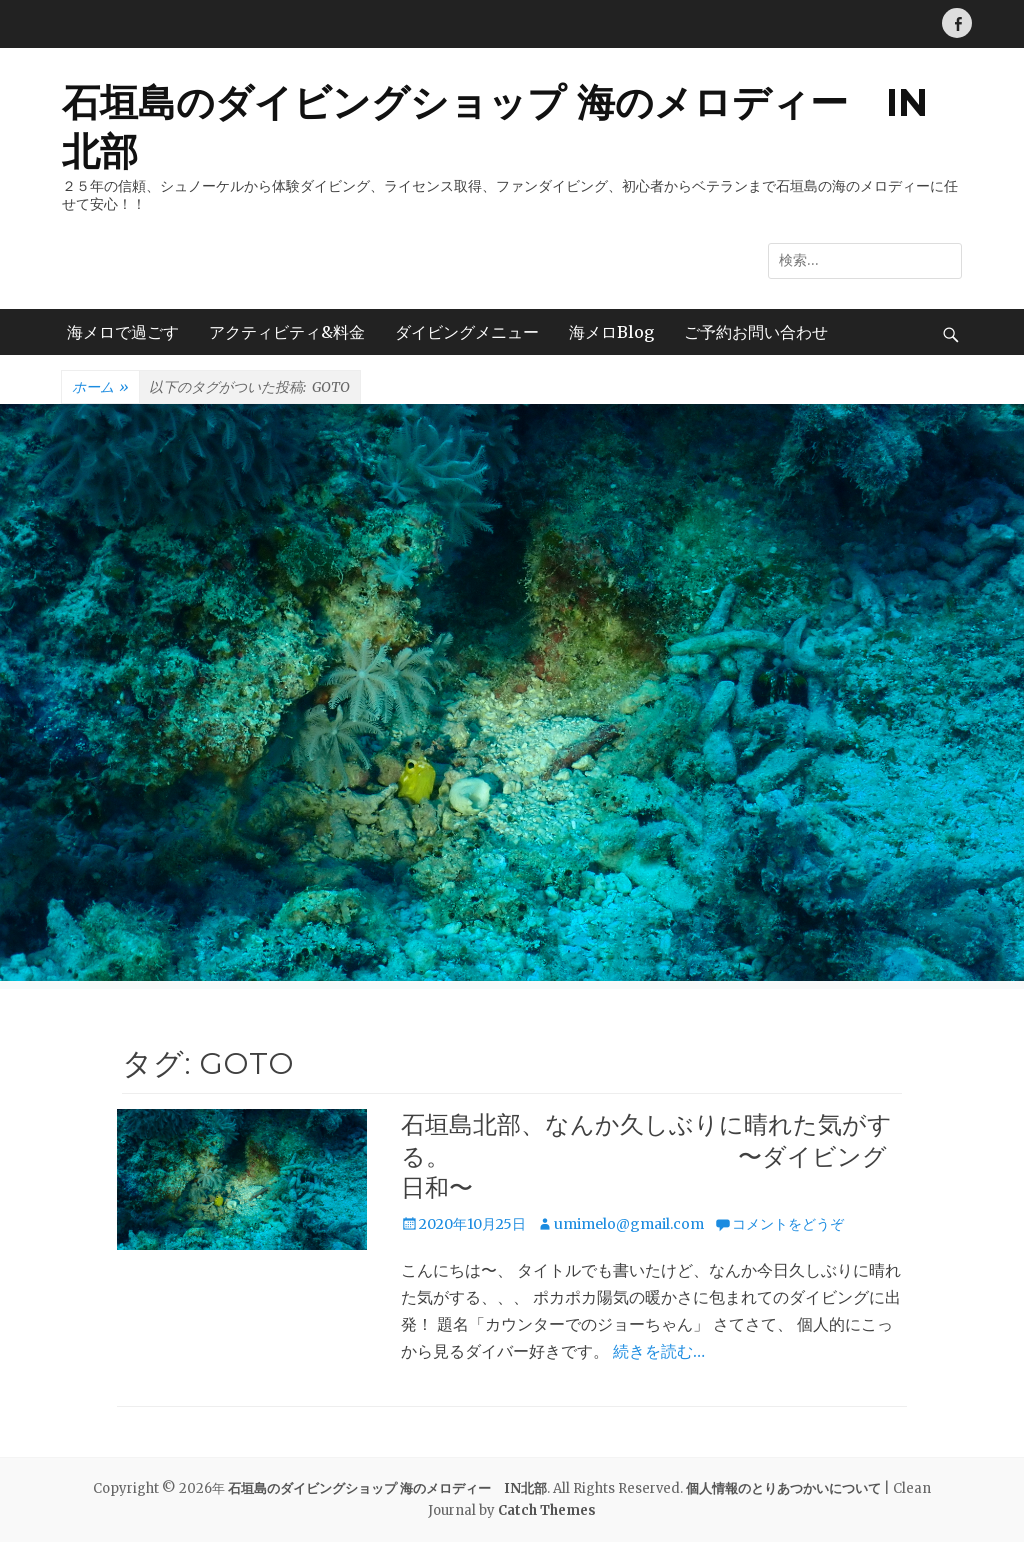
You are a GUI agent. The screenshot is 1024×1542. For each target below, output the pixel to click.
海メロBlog (611, 332)
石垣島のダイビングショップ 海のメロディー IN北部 (387, 1488)
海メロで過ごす (123, 332)
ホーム (100, 388)
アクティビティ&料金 (287, 332)
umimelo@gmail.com (629, 1224)
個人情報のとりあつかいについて (783, 1488)
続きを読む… (659, 1351)
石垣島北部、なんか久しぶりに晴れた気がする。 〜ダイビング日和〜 (646, 1155)
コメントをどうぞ (788, 1224)
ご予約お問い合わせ (756, 332)
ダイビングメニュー (467, 332)
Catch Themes (547, 1510)
